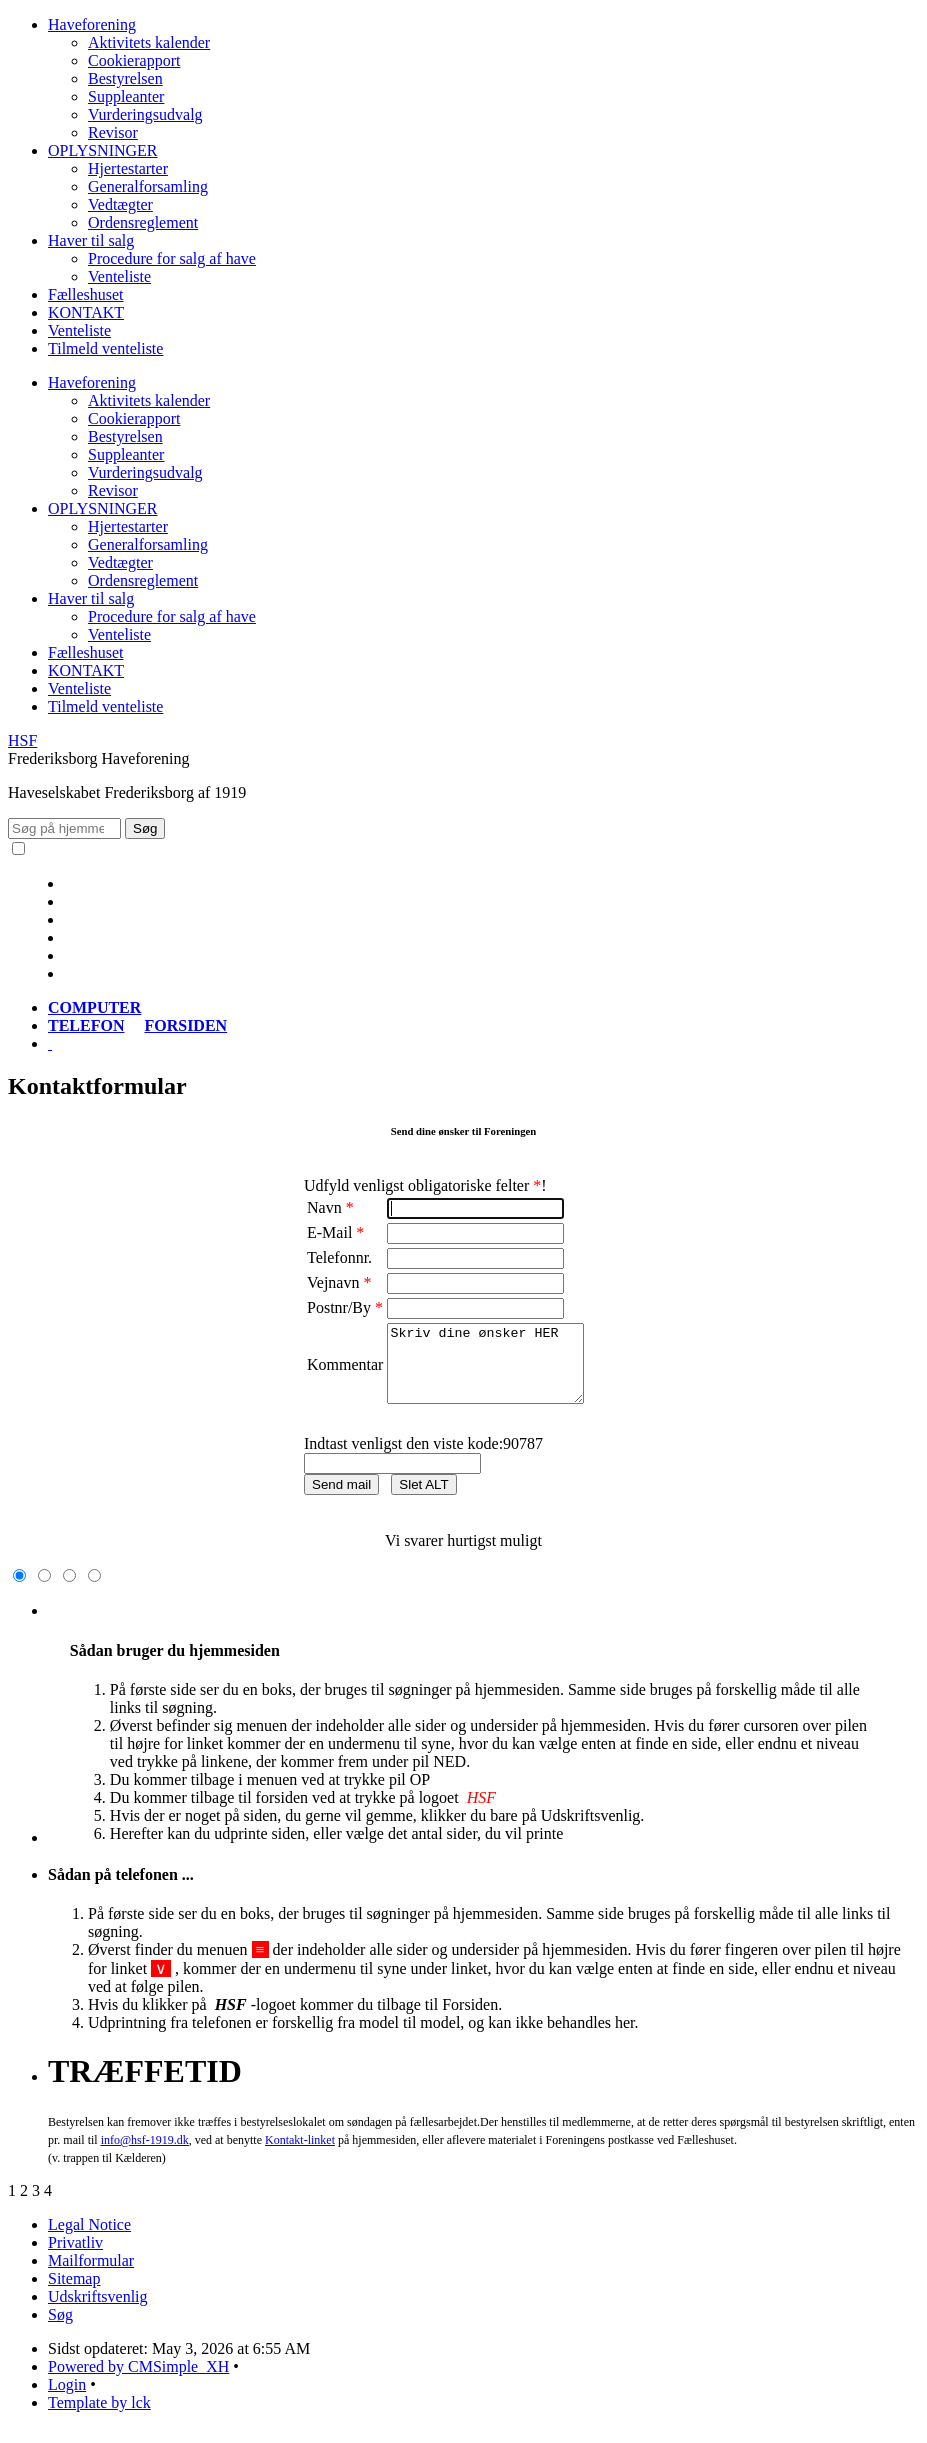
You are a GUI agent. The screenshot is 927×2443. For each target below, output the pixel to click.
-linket (300, 2155)
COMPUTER (94, 1007)
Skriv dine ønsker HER (496, 1371)
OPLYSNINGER (103, 150)
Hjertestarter (128, 168)
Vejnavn (339, 1282)
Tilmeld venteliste (105, 348)
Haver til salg (91, 240)
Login (67, 2399)
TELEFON (86, 1025)
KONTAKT (86, 312)
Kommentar (345, 1372)
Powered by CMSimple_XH (138, 2381)
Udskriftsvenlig (98, 2311)
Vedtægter (120, 204)
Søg (60, 2329)
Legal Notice (89, 2239)
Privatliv (75, 2257)
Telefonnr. (339, 1257)
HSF (22, 740)
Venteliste (119, 276)
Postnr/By (345, 1307)
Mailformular (91, 2275)
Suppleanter (126, 96)
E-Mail (335, 1232)
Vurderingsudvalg (145, 114)
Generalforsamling (148, 186)
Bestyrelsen (125, 78)
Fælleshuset (86, 294)
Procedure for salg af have (172, 258)
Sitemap (74, 2293)
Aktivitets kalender (149, 42)
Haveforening (92, 24)
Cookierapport (134, 60)
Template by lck (99, 2417)
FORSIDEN (185, 1025)
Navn (330, 1207)
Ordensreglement (143, 222)
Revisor (113, 132)
